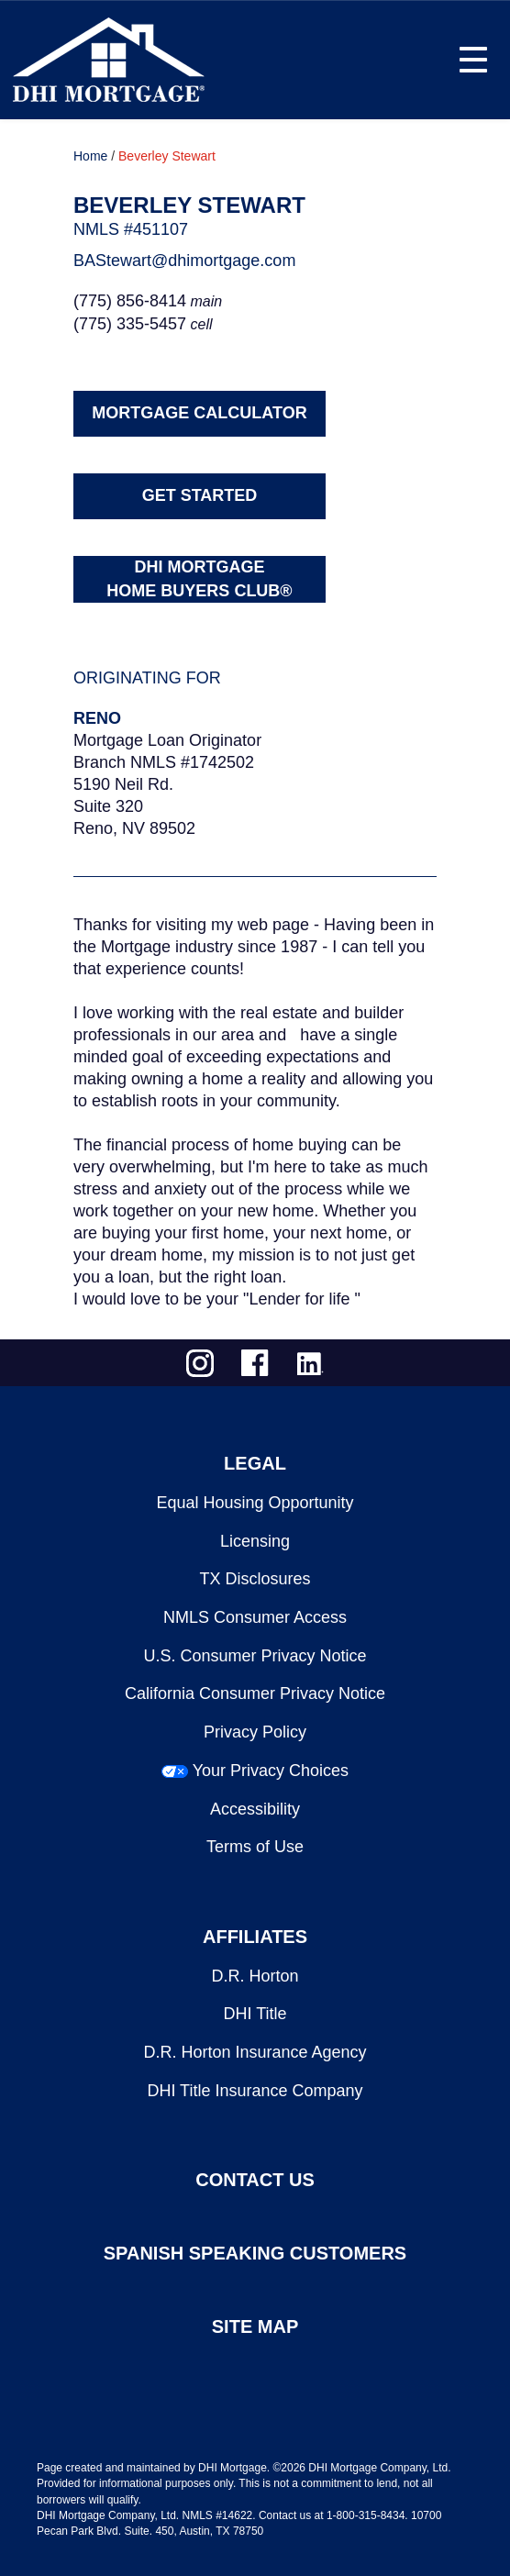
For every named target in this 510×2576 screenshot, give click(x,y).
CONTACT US (255, 2180)
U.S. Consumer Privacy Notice (254, 1656)
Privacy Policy (255, 1732)
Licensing (255, 1541)
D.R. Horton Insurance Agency (254, 2052)
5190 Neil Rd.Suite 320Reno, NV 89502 (134, 806)
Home (90, 156)
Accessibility (255, 1809)
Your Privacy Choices (271, 1770)
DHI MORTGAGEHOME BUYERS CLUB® (199, 579)
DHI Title (254, 2013)
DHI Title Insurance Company (254, 2091)
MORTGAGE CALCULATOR (199, 413)
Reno (97, 718)
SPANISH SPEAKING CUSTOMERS (255, 2253)
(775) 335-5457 (129, 324)
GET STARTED (200, 495)
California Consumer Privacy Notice (255, 1693)
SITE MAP (255, 2326)
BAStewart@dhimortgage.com (184, 260)
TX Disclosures (254, 1579)
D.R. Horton (254, 1976)
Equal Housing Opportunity (254, 1502)
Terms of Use (255, 1847)
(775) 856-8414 (129, 301)
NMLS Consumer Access (255, 1617)
